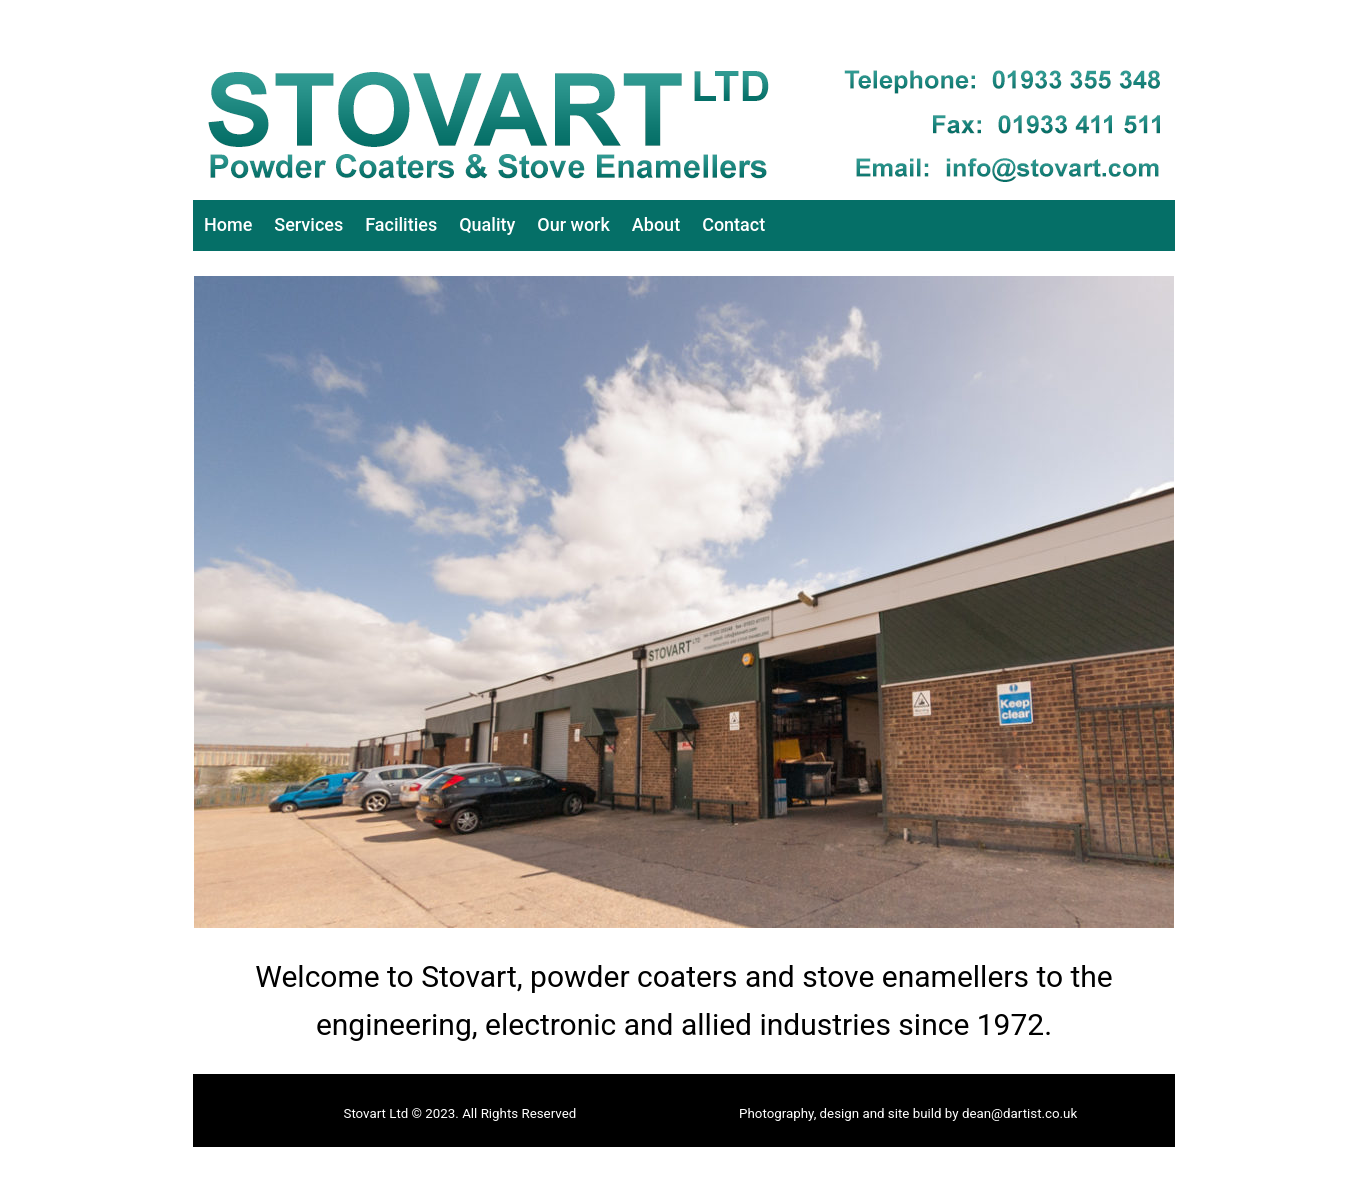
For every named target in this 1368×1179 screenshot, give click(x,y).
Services (308, 224)
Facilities (401, 224)
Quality (487, 224)
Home (228, 224)
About (656, 224)
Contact (733, 224)
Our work (573, 224)
